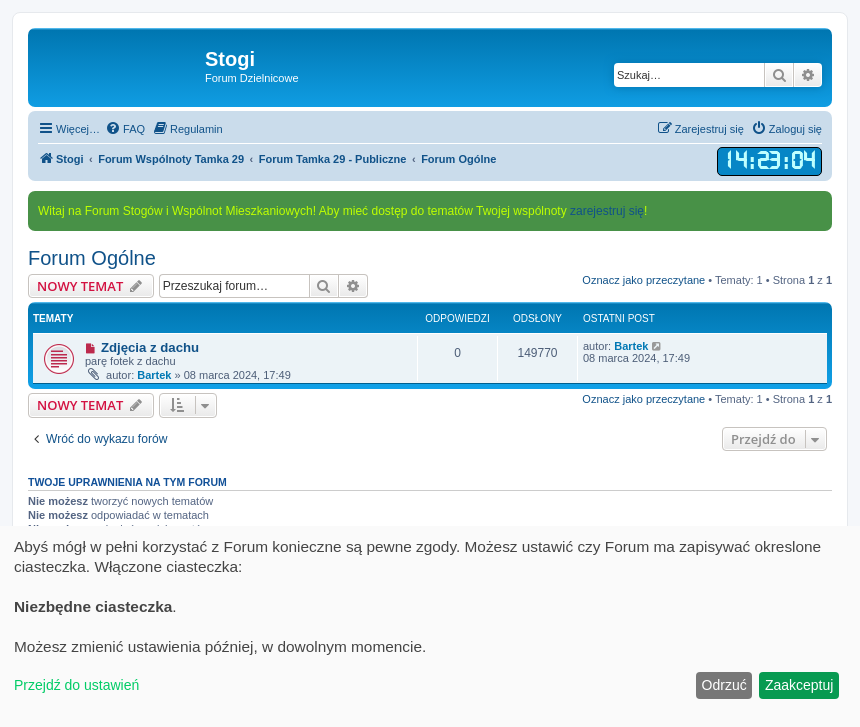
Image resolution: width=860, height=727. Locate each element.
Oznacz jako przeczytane (643, 280)
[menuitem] (125, 129)
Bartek (154, 375)
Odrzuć (724, 685)
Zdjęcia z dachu (150, 347)
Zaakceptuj (799, 685)
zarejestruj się (607, 211)
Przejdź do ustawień (76, 685)
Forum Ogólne (92, 258)
